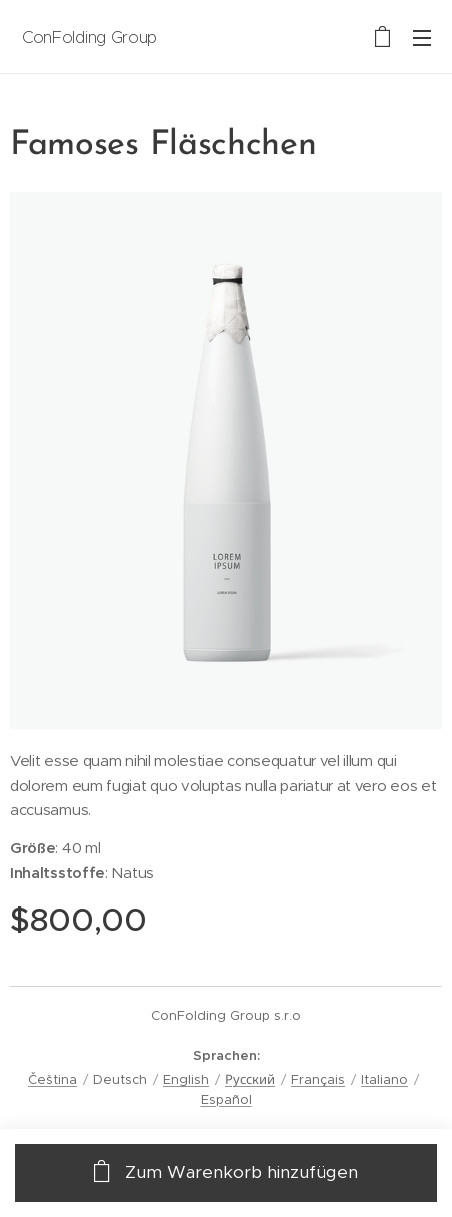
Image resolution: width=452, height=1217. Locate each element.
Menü (422, 38)
